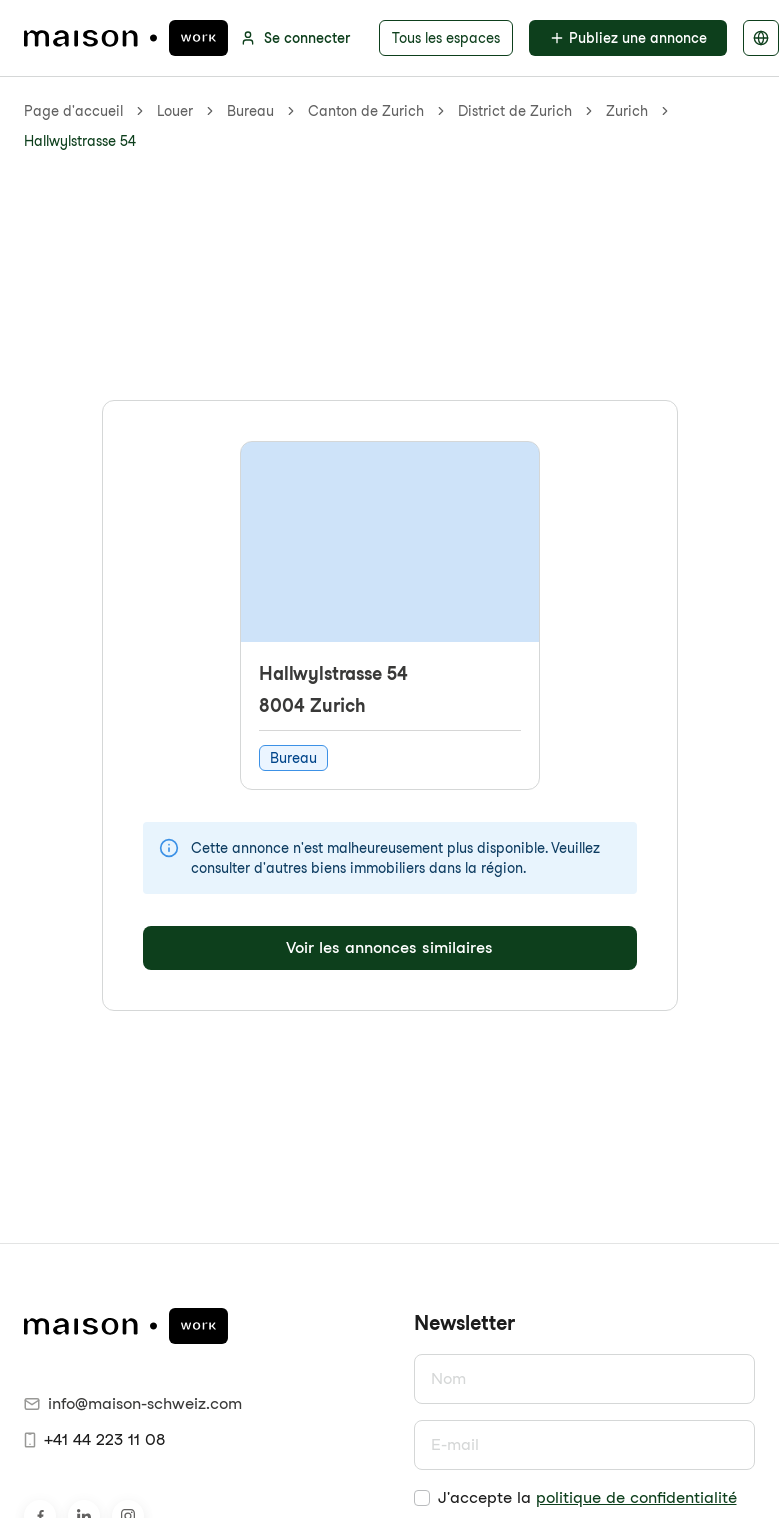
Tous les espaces (446, 38)
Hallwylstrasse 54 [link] (80, 141)
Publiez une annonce (628, 38)
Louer (175, 111)
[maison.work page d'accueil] (126, 38)
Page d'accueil (73, 111)
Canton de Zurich (366, 111)
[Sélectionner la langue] (761, 38)
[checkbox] (422, 1498)
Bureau (250, 111)
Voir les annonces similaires (389, 947)
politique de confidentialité (636, 1497)
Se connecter (295, 38)
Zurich (627, 111)
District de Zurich (515, 111)
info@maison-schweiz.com (133, 1403)
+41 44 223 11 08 (94, 1439)
